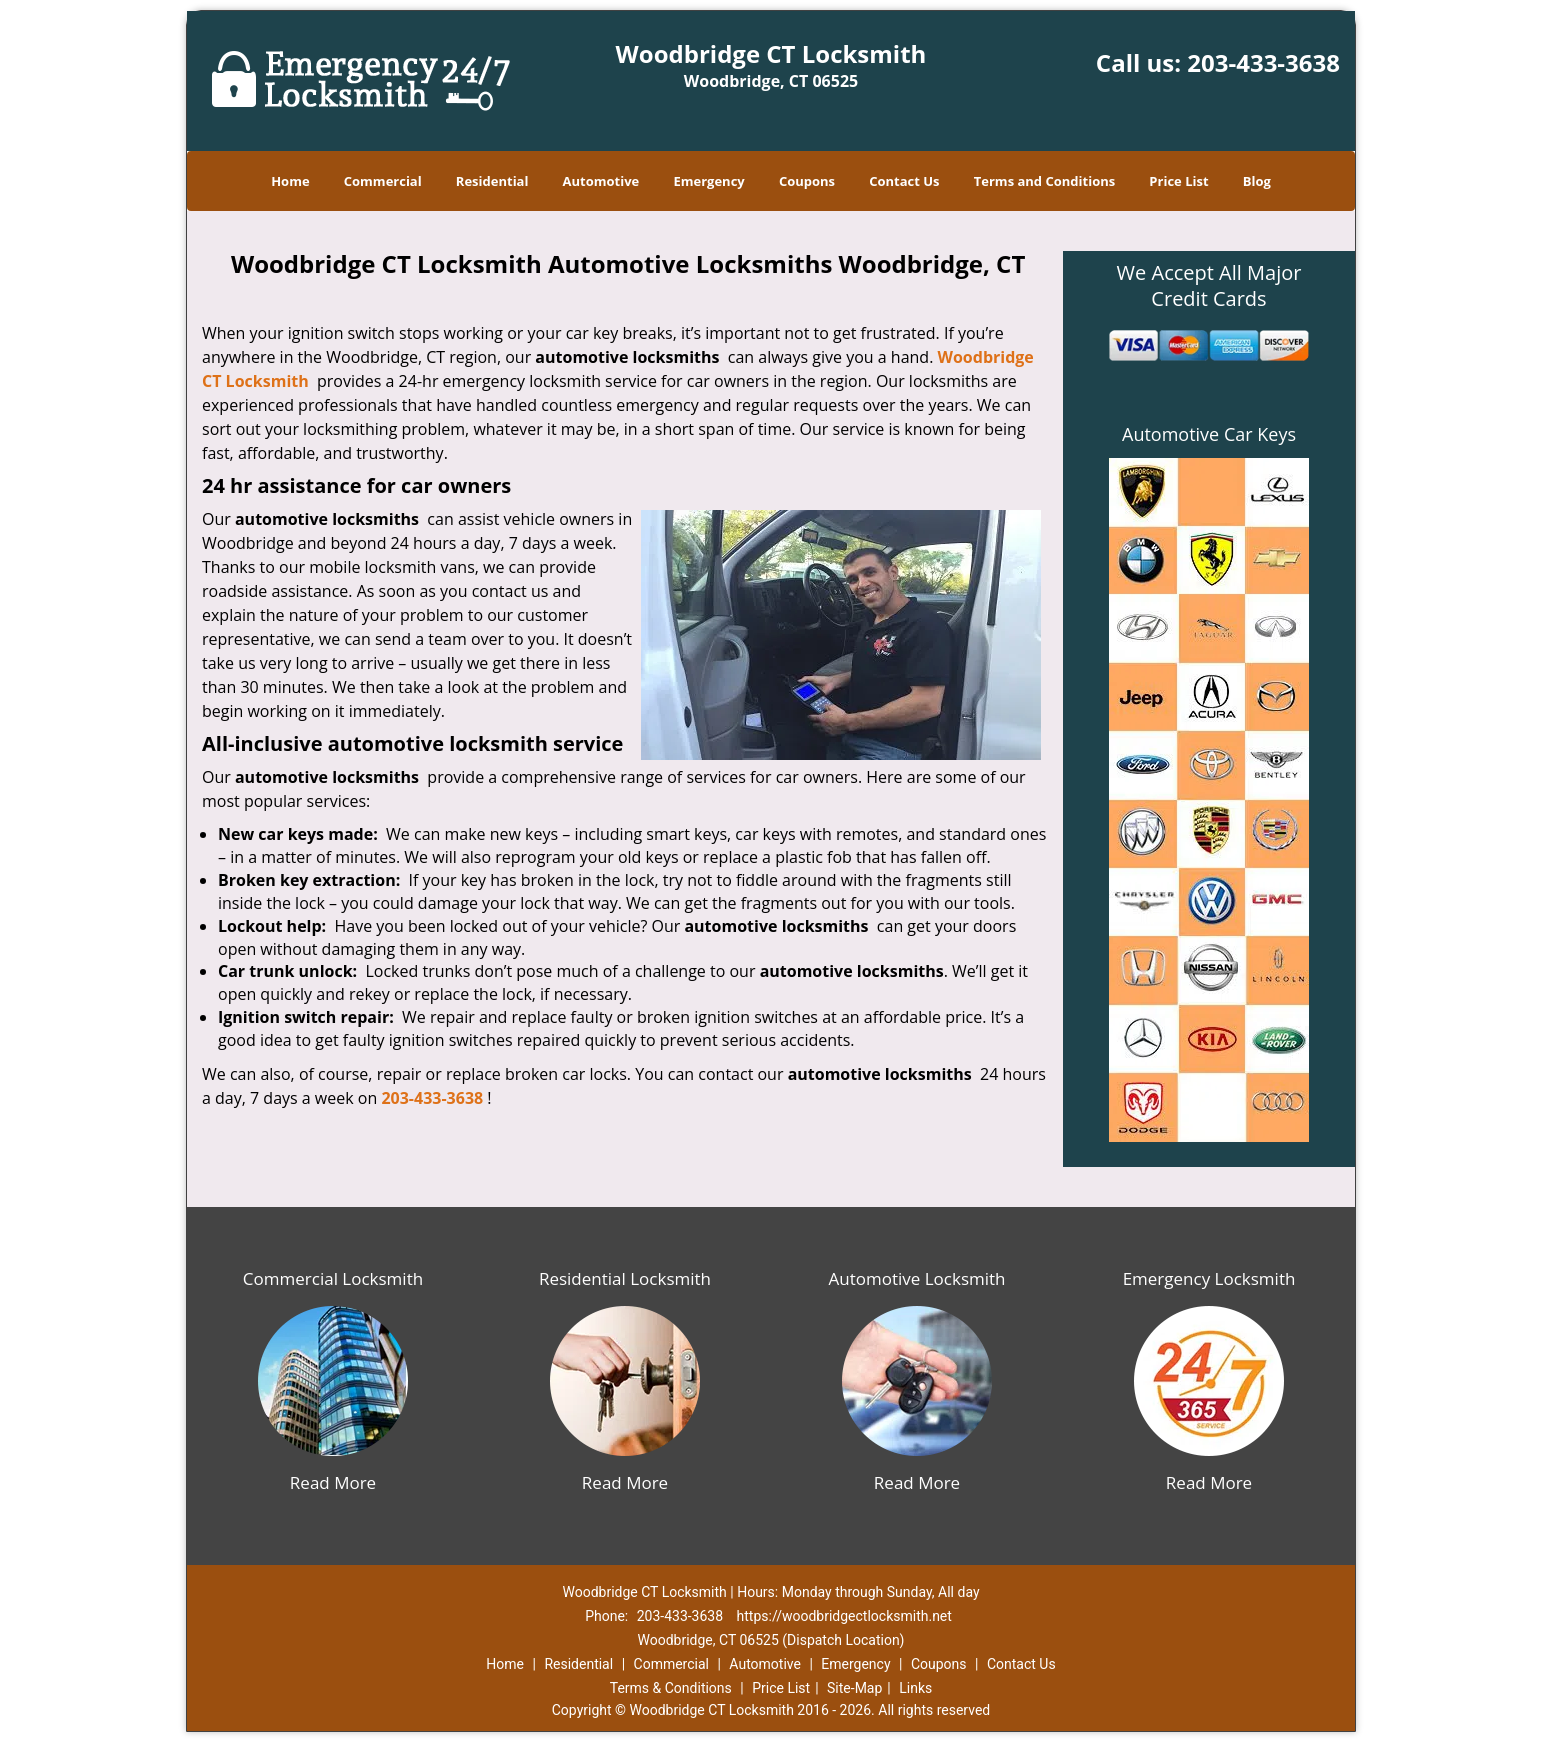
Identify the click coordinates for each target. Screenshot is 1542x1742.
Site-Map (854, 1688)
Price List (1178, 181)
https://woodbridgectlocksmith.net (844, 1616)
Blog (1257, 181)
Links (915, 1688)
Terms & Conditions (671, 1688)
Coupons (807, 181)
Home (290, 181)
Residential (492, 181)
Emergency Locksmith (1209, 1278)
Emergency (708, 181)
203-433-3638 (1263, 62)
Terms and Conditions (1044, 181)
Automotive (601, 181)
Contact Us (904, 181)
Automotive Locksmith (916, 1278)
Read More (333, 1482)
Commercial (383, 181)
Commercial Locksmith (333, 1278)
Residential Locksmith (625, 1278)
